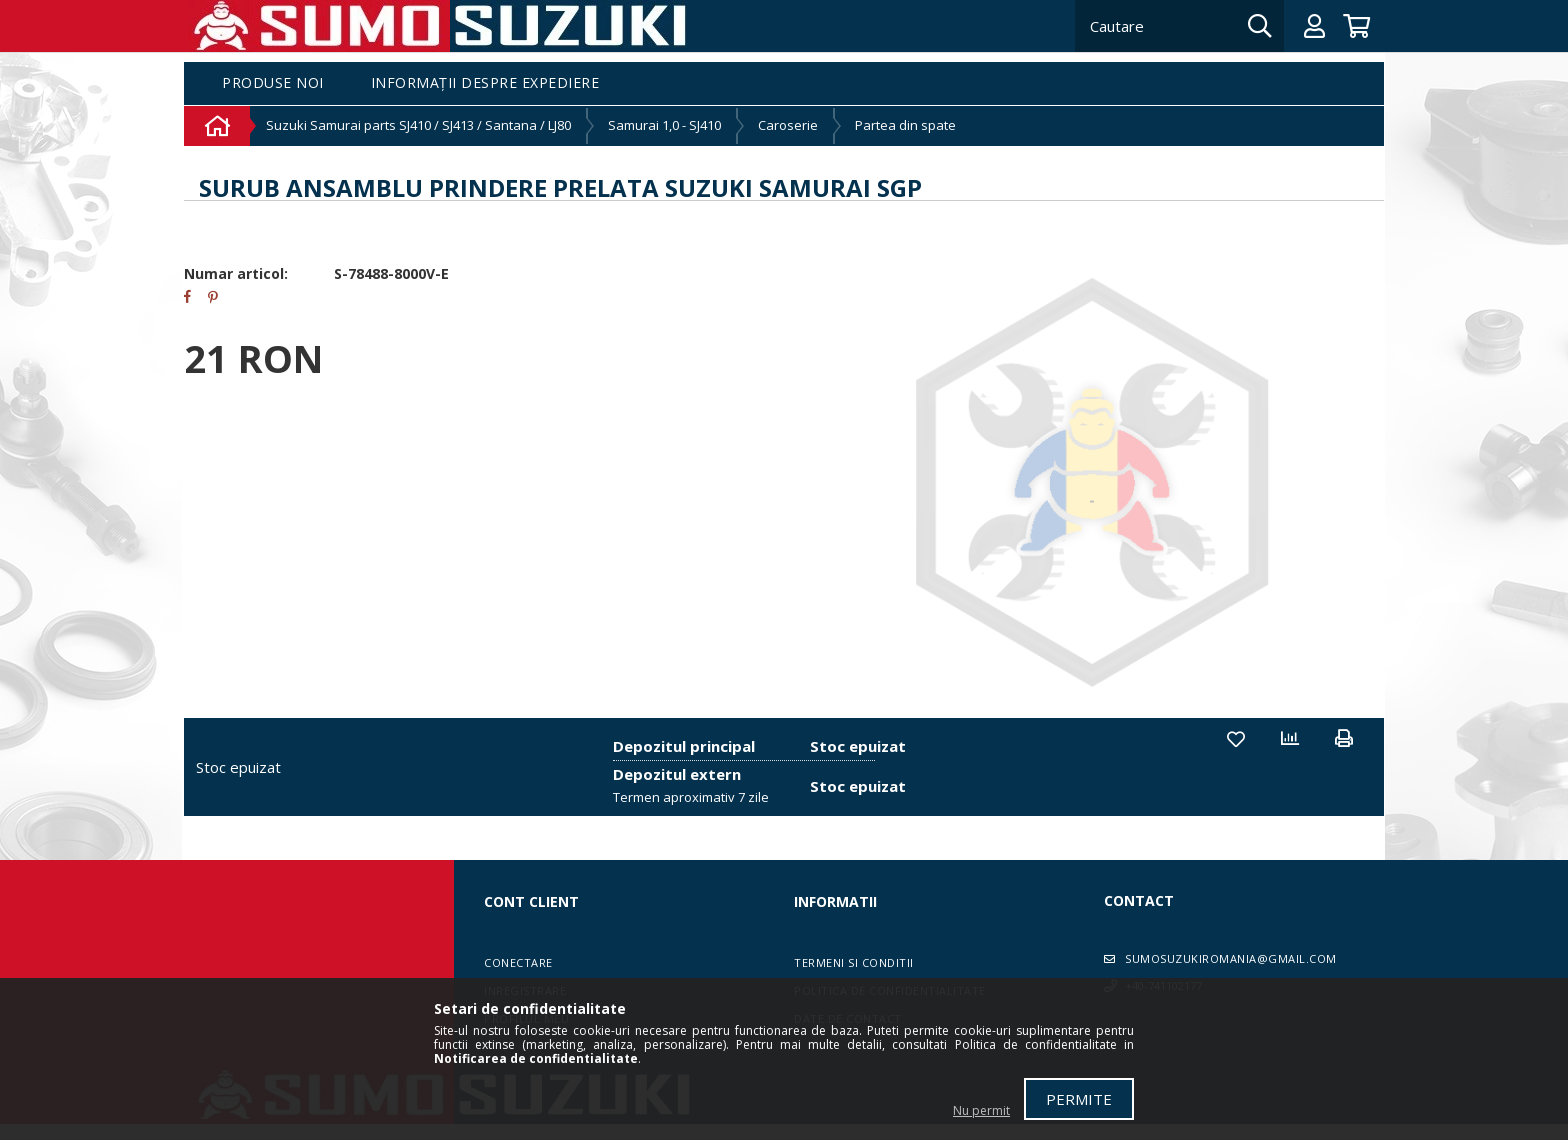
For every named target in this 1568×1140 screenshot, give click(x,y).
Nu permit (981, 1110)
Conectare (518, 962)
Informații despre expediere (485, 83)
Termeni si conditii (854, 962)
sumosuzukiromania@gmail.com (1231, 958)
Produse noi (273, 83)
